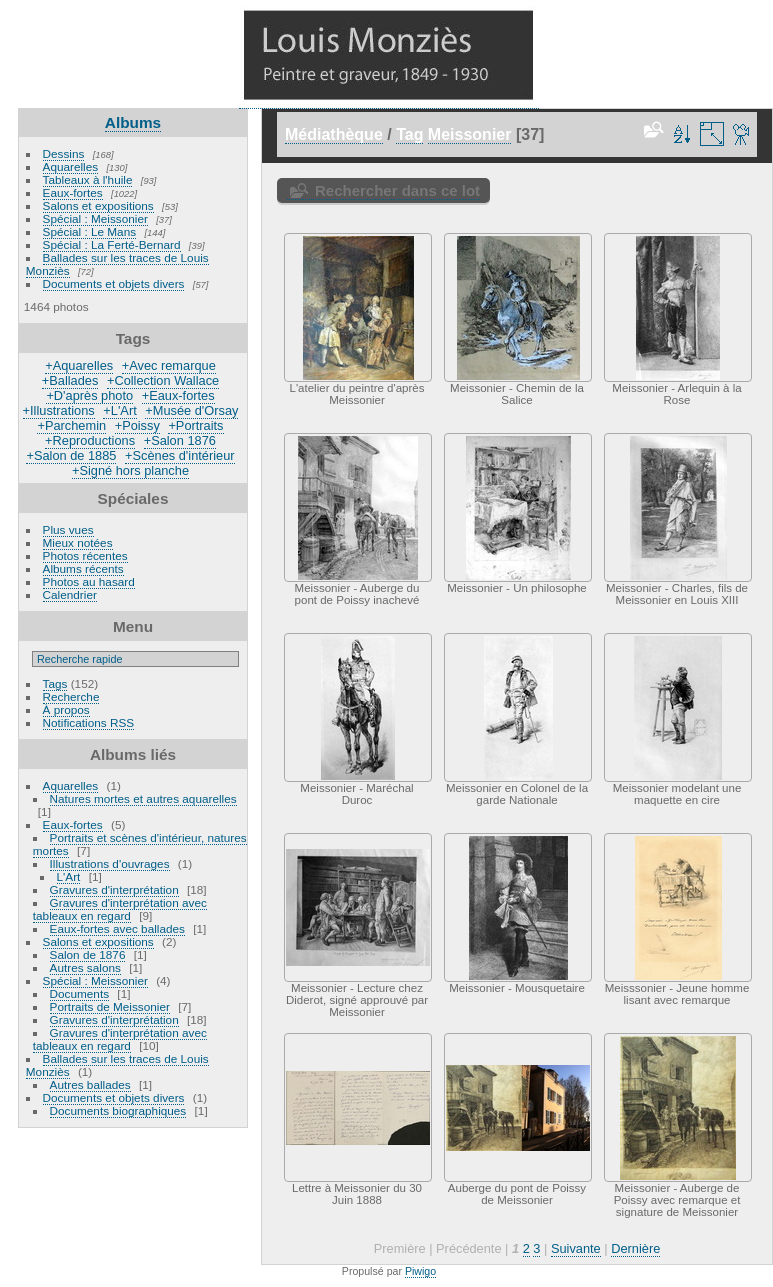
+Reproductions (90, 440)
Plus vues (68, 529)
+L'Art (119, 410)
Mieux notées (78, 542)
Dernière (635, 1248)
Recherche (71, 696)
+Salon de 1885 (71, 455)
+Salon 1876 (180, 440)
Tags (55, 683)
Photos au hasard (89, 581)
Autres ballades (90, 1084)
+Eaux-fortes (178, 395)
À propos (66, 709)
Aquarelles (71, 166)
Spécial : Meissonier (95, 218)
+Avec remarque (169, 365)
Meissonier (470, 134)
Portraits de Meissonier (110, 1006)
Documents (80, 993)
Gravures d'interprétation (114, 889)
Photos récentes (85, 555)
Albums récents (83, 568)
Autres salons (85, 967)
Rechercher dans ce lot (397, 190)
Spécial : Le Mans (90, 231)
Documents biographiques (118, 1110)
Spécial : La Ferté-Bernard (112, 244)
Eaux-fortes (73, 192)
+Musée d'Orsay (191, 410)
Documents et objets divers (114, 283)
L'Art (69, 876)
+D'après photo (89, 395)
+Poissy (137, 425)
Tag (409, 134)
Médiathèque (334, 134)
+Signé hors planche (130, 470)
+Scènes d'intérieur (180, 455)
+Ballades (70, 380)
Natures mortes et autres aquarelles (143, 798)
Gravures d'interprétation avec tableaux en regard (120, 909)
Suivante (576, 1248)
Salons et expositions (98, 205)
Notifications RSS (89, 722)
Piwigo (420, 1271)
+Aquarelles (79, 365)
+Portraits (195, 425)
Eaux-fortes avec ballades (117, 928)
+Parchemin (71, 425)
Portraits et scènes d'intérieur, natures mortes (140, 844)
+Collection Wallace (163, 380)
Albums (133, 122)
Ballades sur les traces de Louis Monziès (117, 264)
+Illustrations (59, 410)
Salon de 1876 (88, 954)
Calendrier (70, 594)
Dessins (64, 153)
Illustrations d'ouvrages (110, 863)
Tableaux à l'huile (88, 179)
